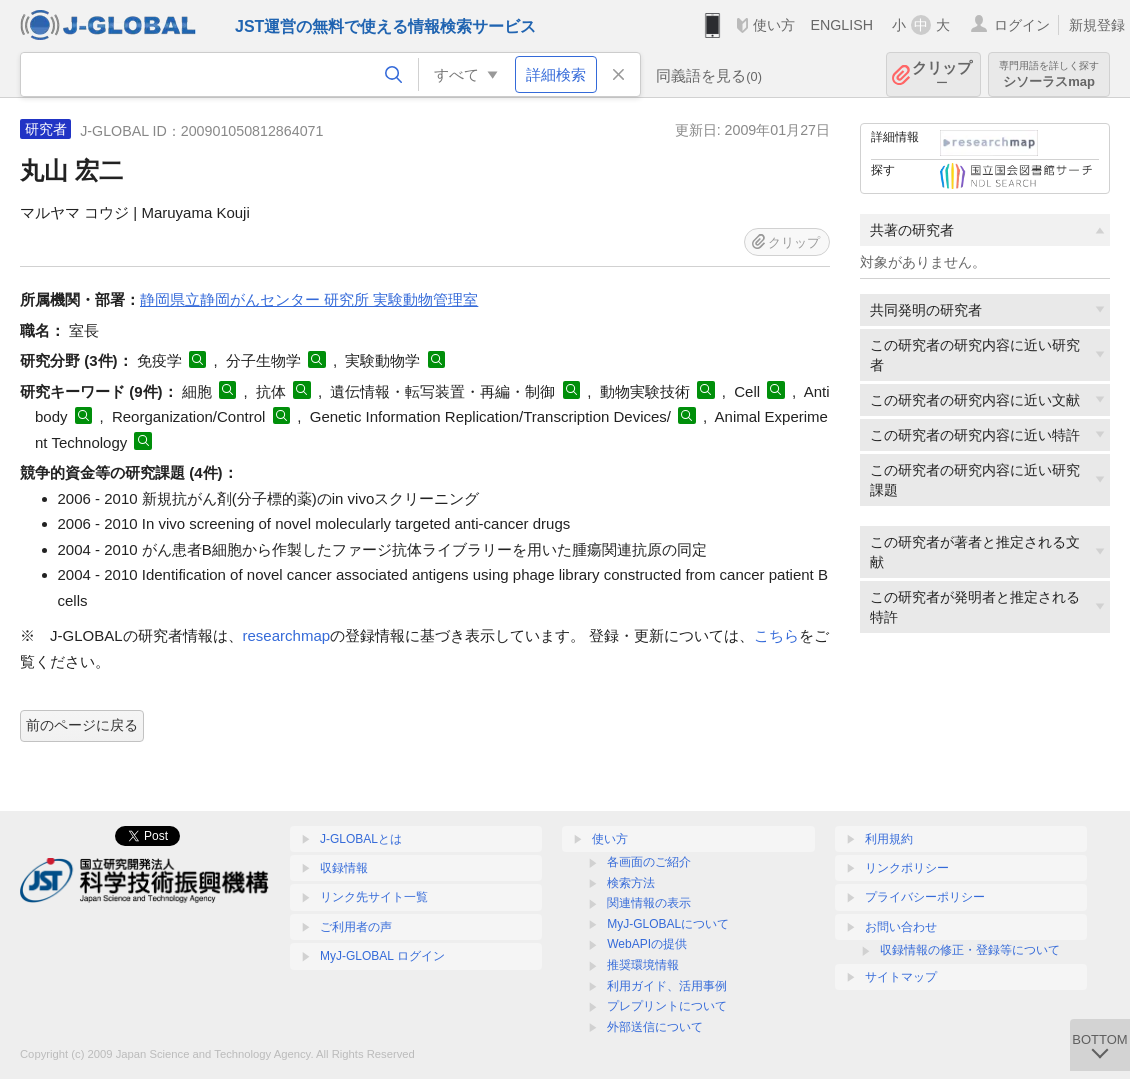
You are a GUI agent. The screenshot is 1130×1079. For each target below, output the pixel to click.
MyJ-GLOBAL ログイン (382, 956)
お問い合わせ (901, 927)
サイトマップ (901, 977)
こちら (776, 635)
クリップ (942, 74)
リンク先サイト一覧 (374, 897)
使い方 (774, 25)
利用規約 (889, 839)
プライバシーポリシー (925, 897)
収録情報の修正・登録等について (970, 950)
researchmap (287, 635)
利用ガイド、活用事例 (667, 986)
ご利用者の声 (356, 927)
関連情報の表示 (649, 903)
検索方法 (631, 883)
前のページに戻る (82, 725)
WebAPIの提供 (647, 944)
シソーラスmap (1049, 74)
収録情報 (344, 868)
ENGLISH (841, 25)
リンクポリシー (907, 868)
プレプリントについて (667, 1006)
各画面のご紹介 (649, 862)
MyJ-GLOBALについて (668, 924)
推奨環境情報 (643, 965)
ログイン (1022, 25)
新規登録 (1097, 25)
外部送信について (655, 1027)
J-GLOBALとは (361, 839)
